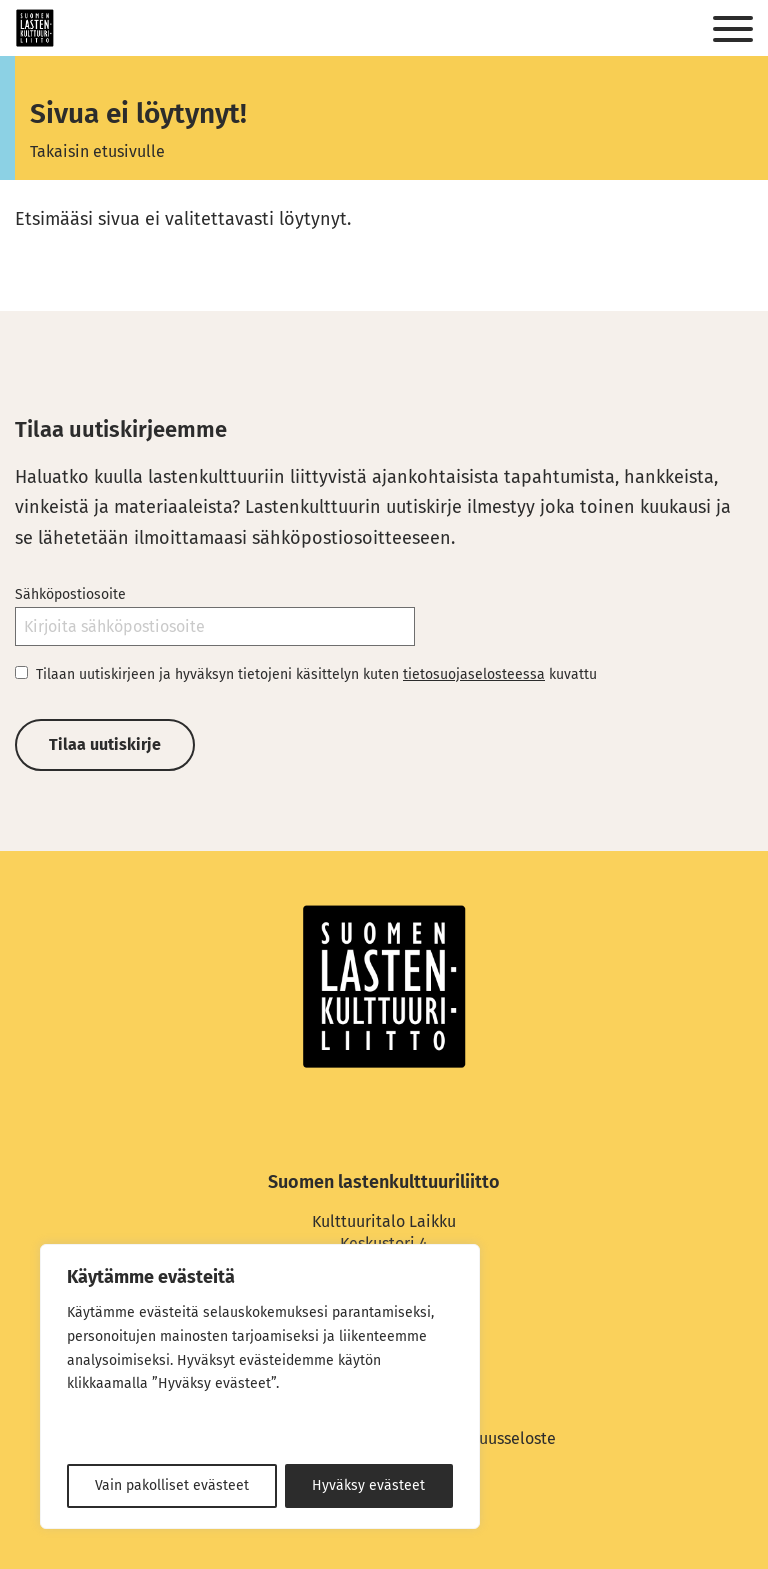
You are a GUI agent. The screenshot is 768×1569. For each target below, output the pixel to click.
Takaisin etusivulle (97, 151)
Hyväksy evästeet (368, 1485)
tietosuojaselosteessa (474, 674)
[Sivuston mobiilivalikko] (733, 30)
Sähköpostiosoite (70, 594)
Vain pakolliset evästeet (172, 1485)
